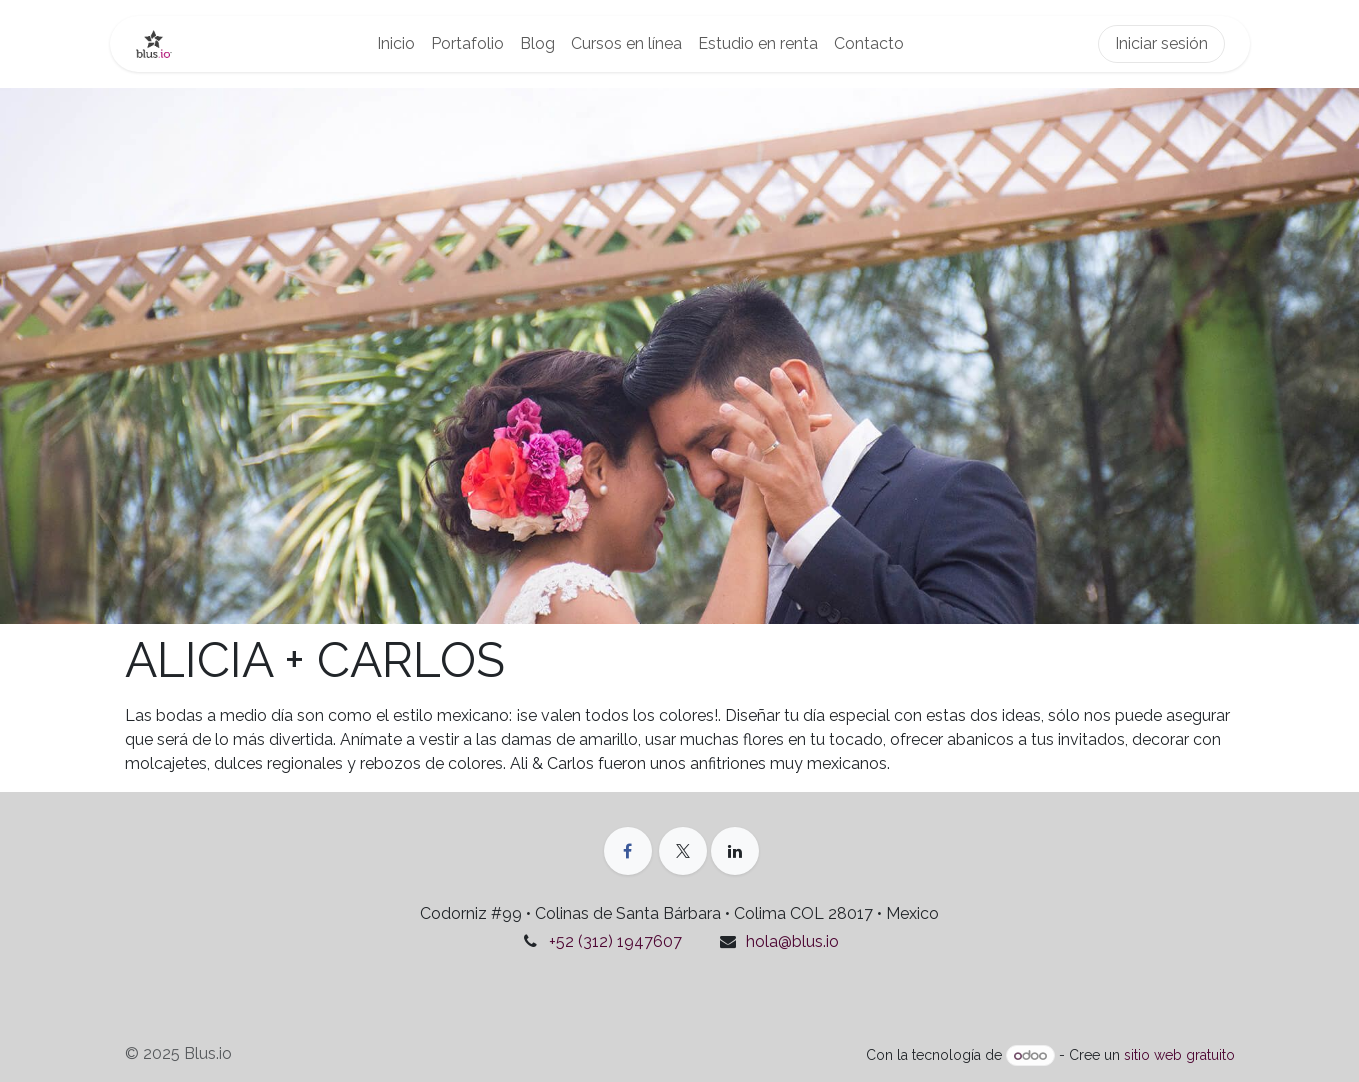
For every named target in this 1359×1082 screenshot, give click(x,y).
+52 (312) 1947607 (615, 941)
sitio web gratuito (1179, 1055)
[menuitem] (396, 44)
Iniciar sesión (1161, 43)
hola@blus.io (792, 941)
